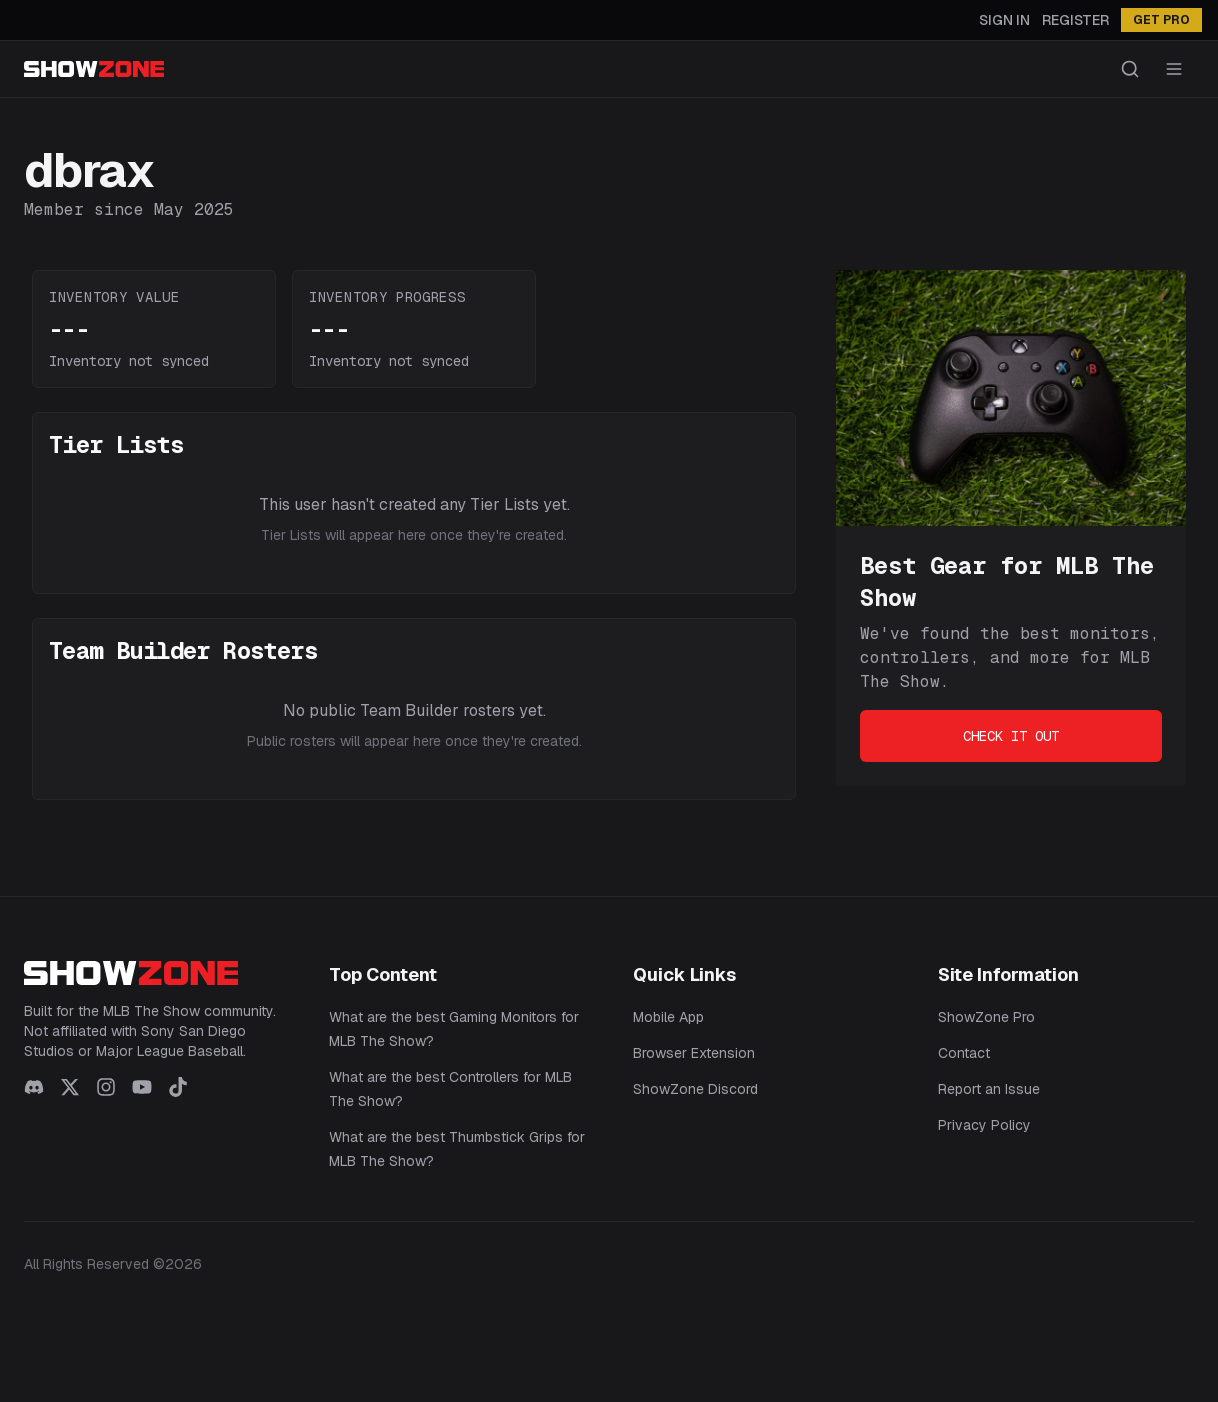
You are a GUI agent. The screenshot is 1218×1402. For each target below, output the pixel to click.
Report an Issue (989, 1089)
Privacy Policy (984, 1125)
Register (1075, 20)
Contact (964, 1053)
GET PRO (1161, 20)
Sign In (1004, 20)
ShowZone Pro (986, 1017)
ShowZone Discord (695, 1089)
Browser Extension (694, 1053)
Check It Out (1011, 736)
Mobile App (668, 1017)
